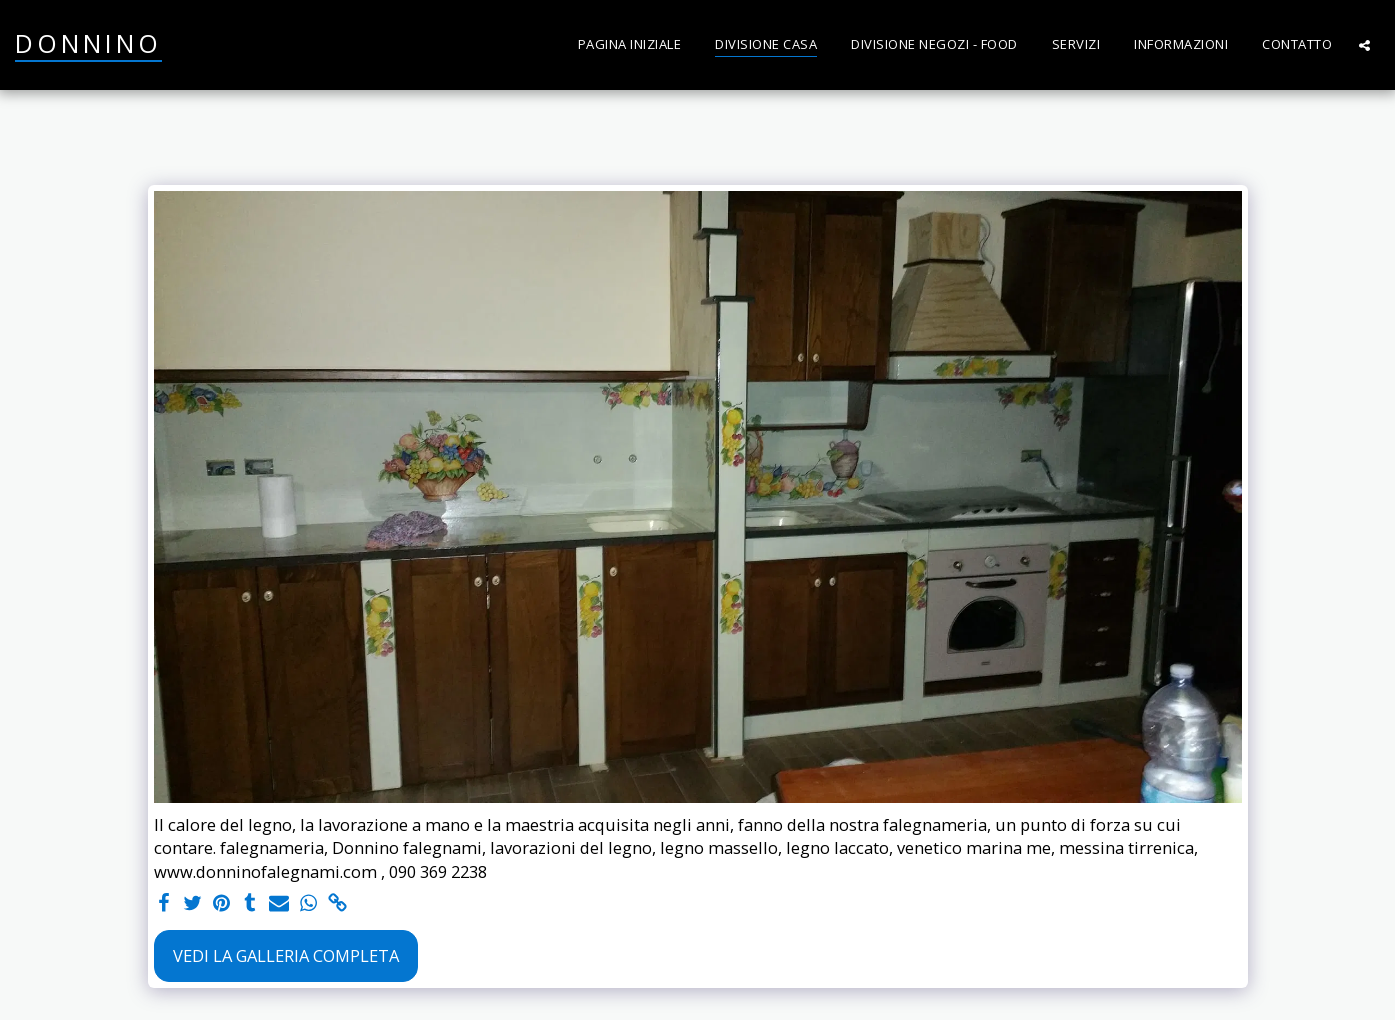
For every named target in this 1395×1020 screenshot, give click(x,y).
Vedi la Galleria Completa (286, 955)
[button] (1364, 45)
